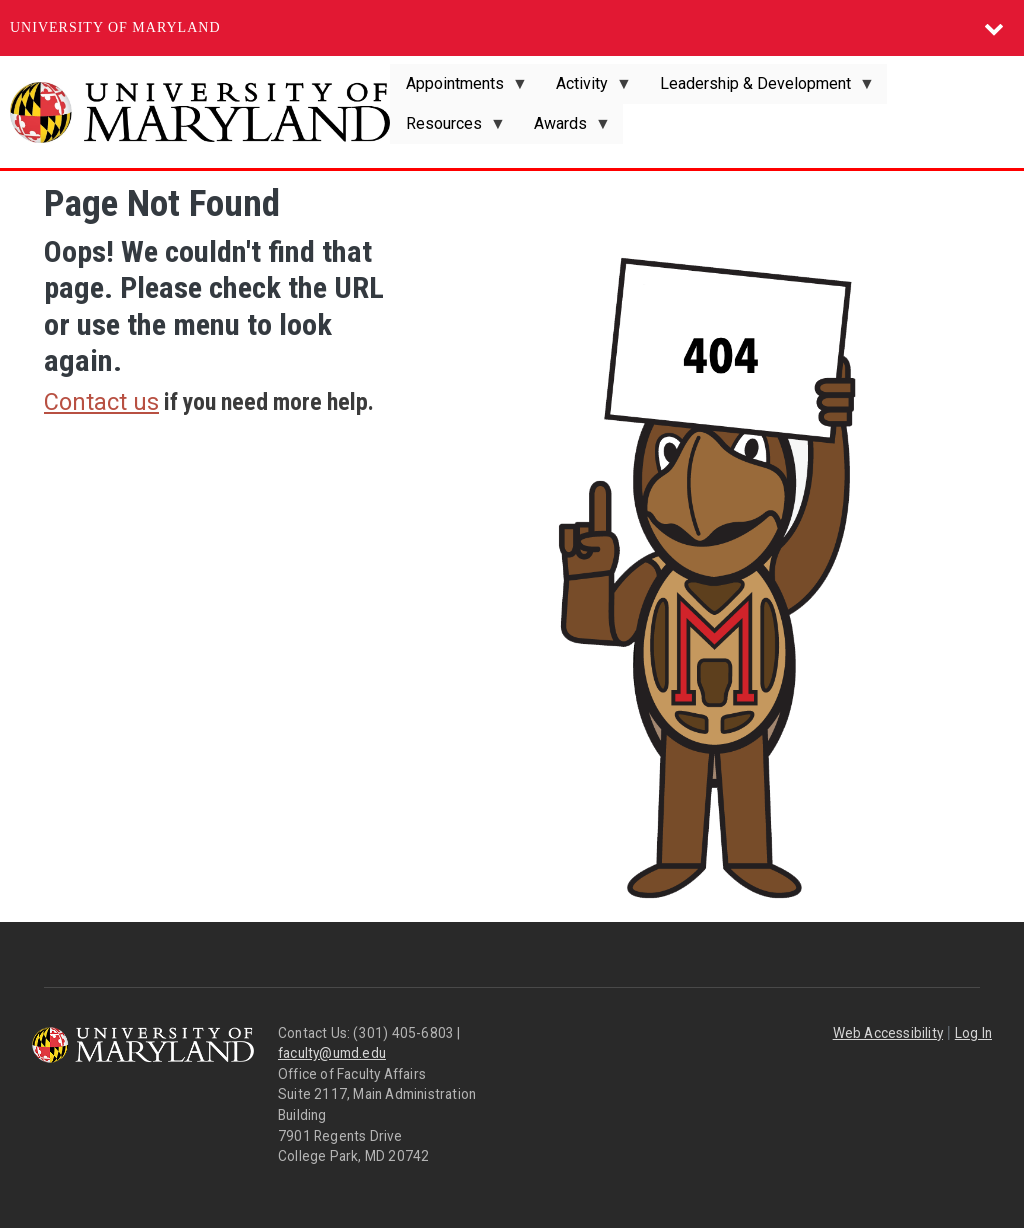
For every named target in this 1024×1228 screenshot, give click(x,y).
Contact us (101, 402)
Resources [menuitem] (448, 129)
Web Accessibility (888, 1033)
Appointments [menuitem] (459, 89)
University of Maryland (115, 27)
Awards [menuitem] (564, 129)
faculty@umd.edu (332, 1053)
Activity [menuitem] (586, 89)
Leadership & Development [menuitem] (759, 89)
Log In (973, 1033)
